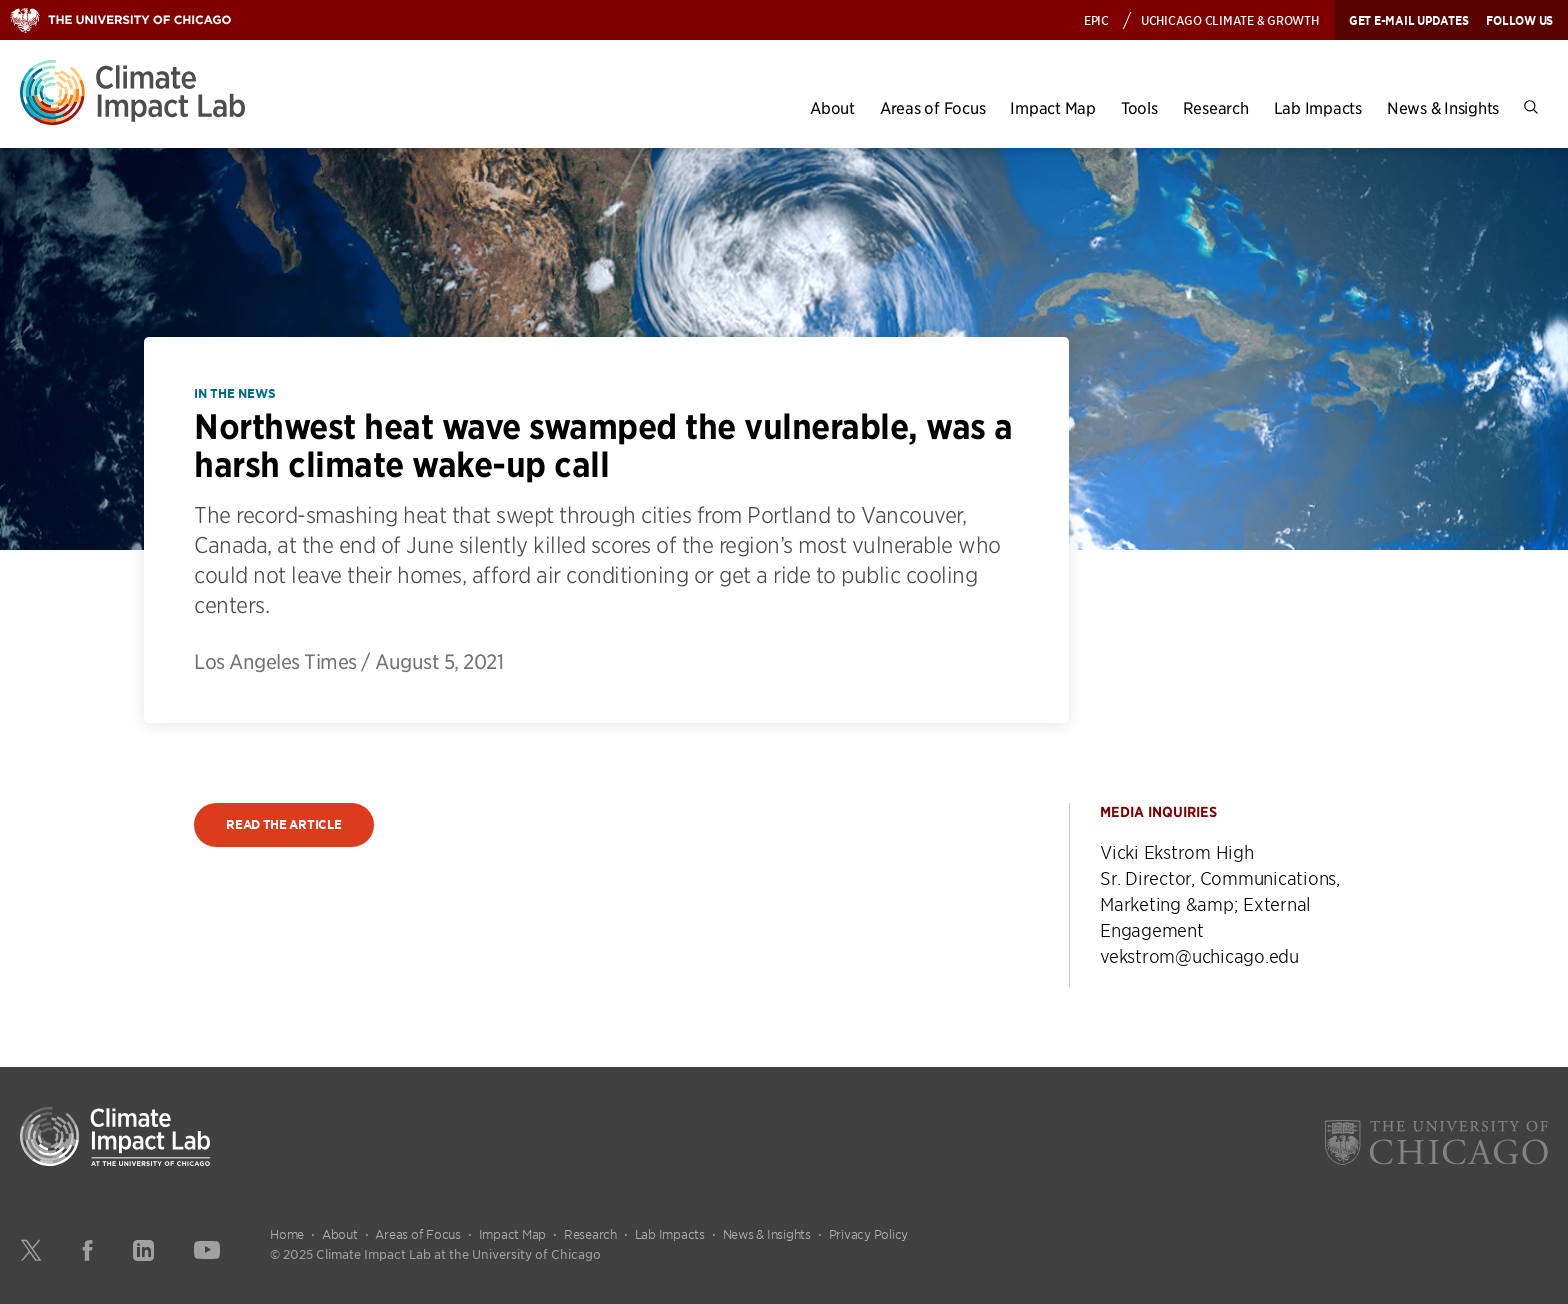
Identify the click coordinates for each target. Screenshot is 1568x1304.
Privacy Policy (869, 1234)
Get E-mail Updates (1409, 20)
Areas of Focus (933, 107)
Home (287, 1234)
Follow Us (1519, 20)
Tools (1139, 107)
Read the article (283, 824)
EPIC (1096, 19)
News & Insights (1443, 107)
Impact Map (1053, 107)
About (832, 107)
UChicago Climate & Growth (1230, 19)
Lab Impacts (1318, 107)
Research (1216, 107)
